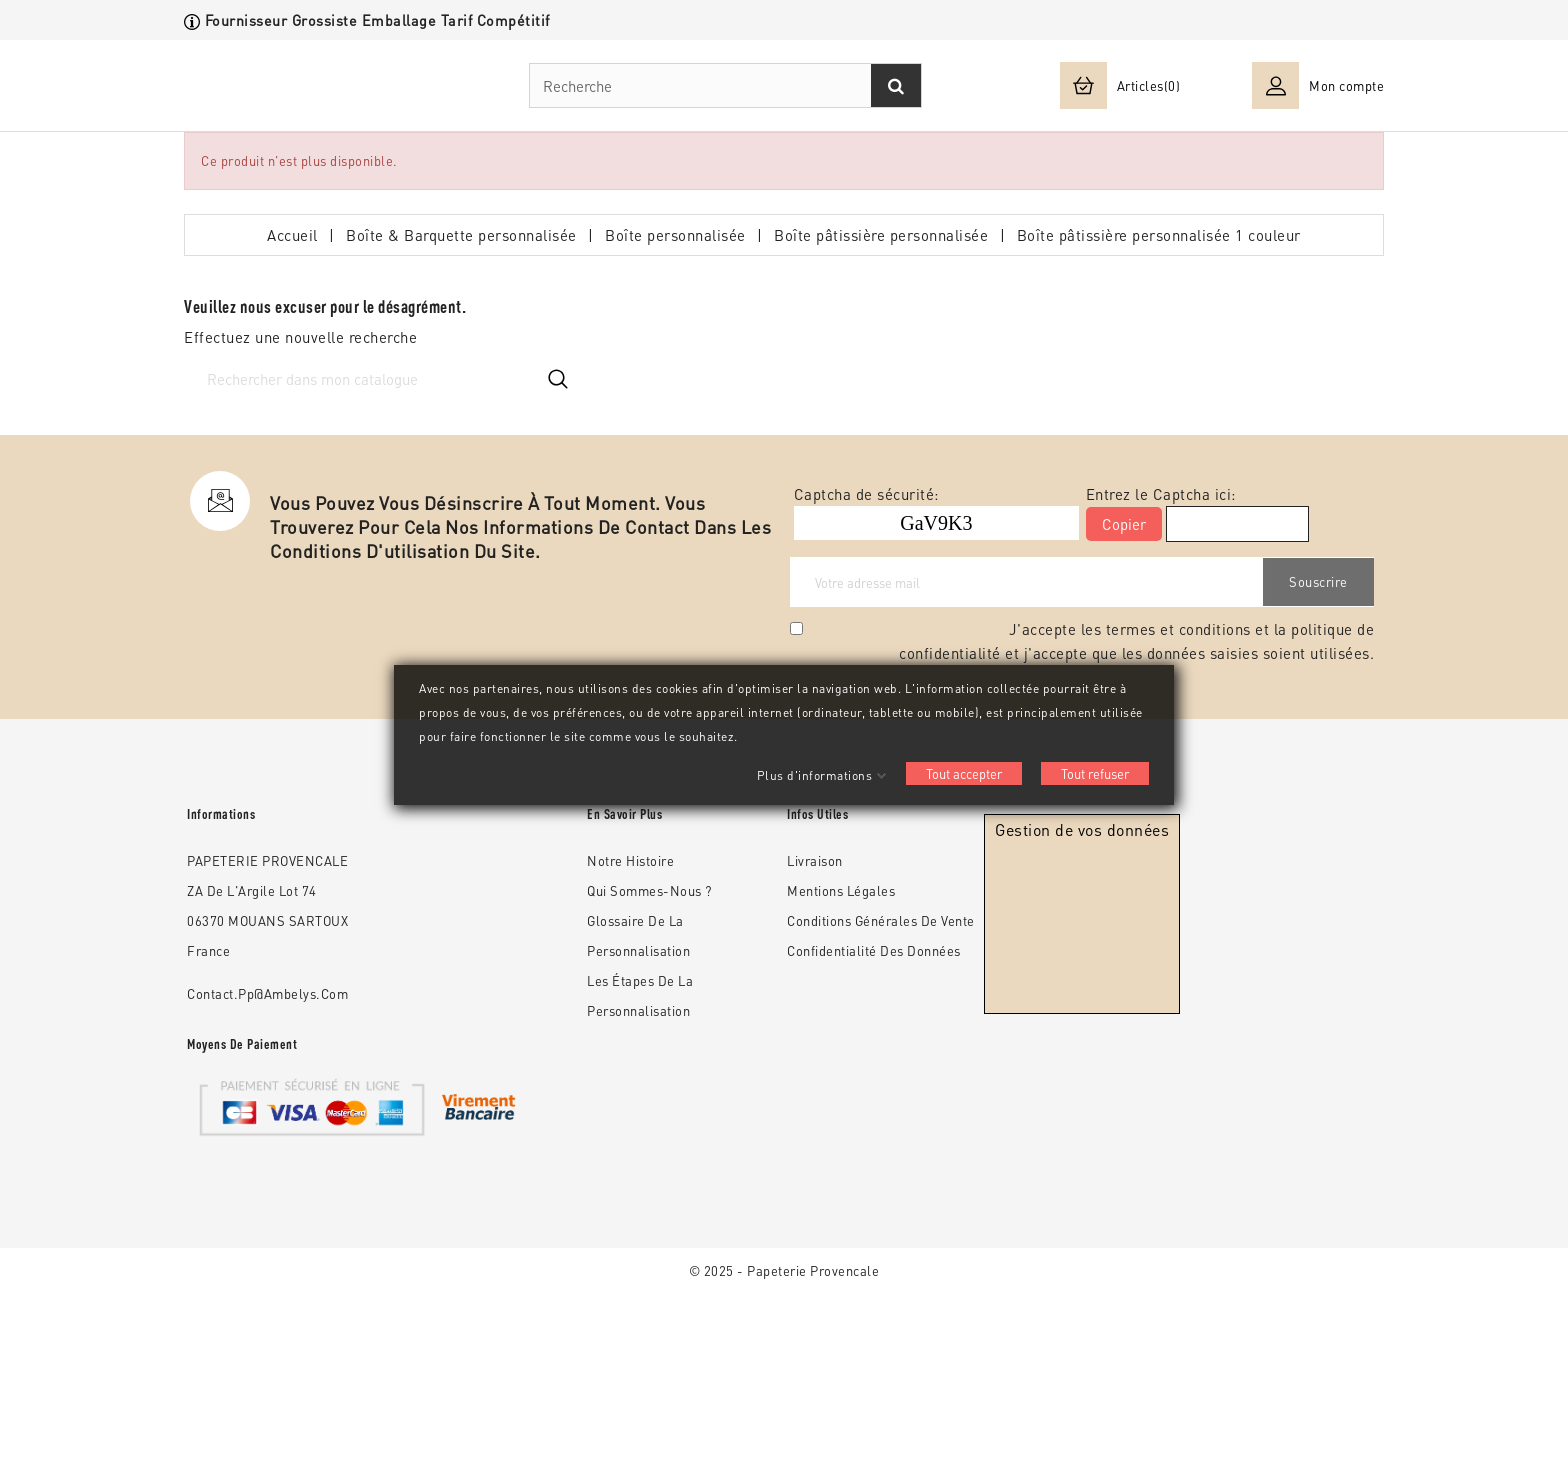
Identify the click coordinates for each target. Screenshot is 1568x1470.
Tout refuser (1095, 773)
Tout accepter (964, 773)
